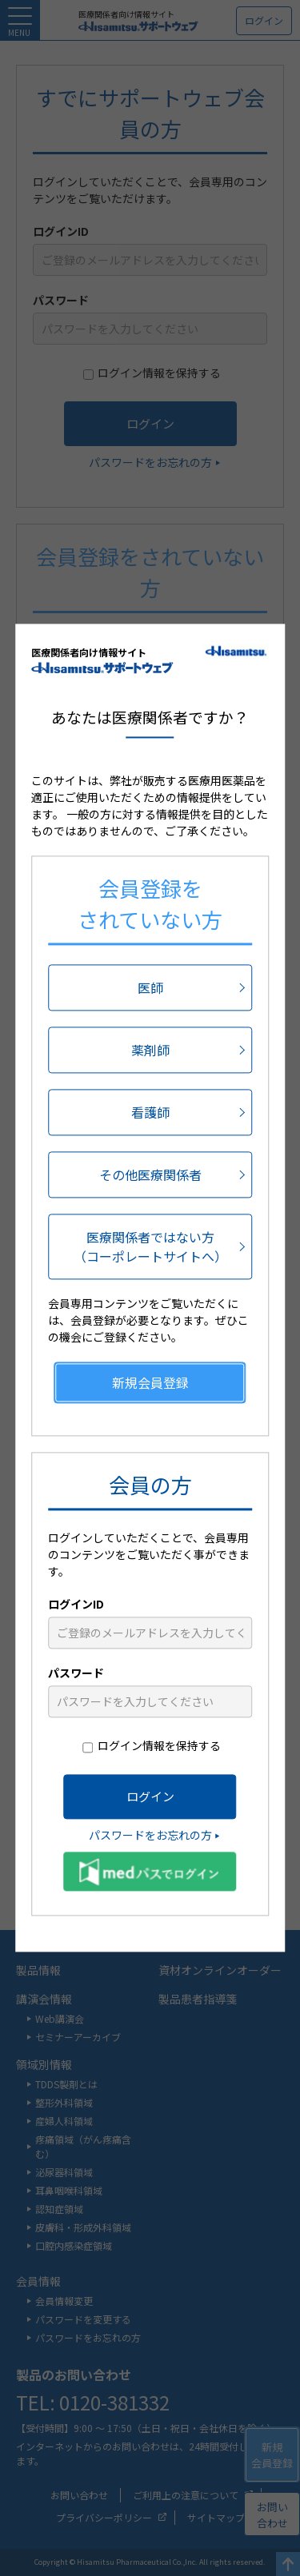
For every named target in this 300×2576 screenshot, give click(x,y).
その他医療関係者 (150, 1175)
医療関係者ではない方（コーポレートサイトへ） (150, 1247)
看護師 (150, 1113)
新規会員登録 (150, 1383)
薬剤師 (150, 1050)
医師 (150, 988)
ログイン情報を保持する (159, 1746)
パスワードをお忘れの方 (150, 1836)
